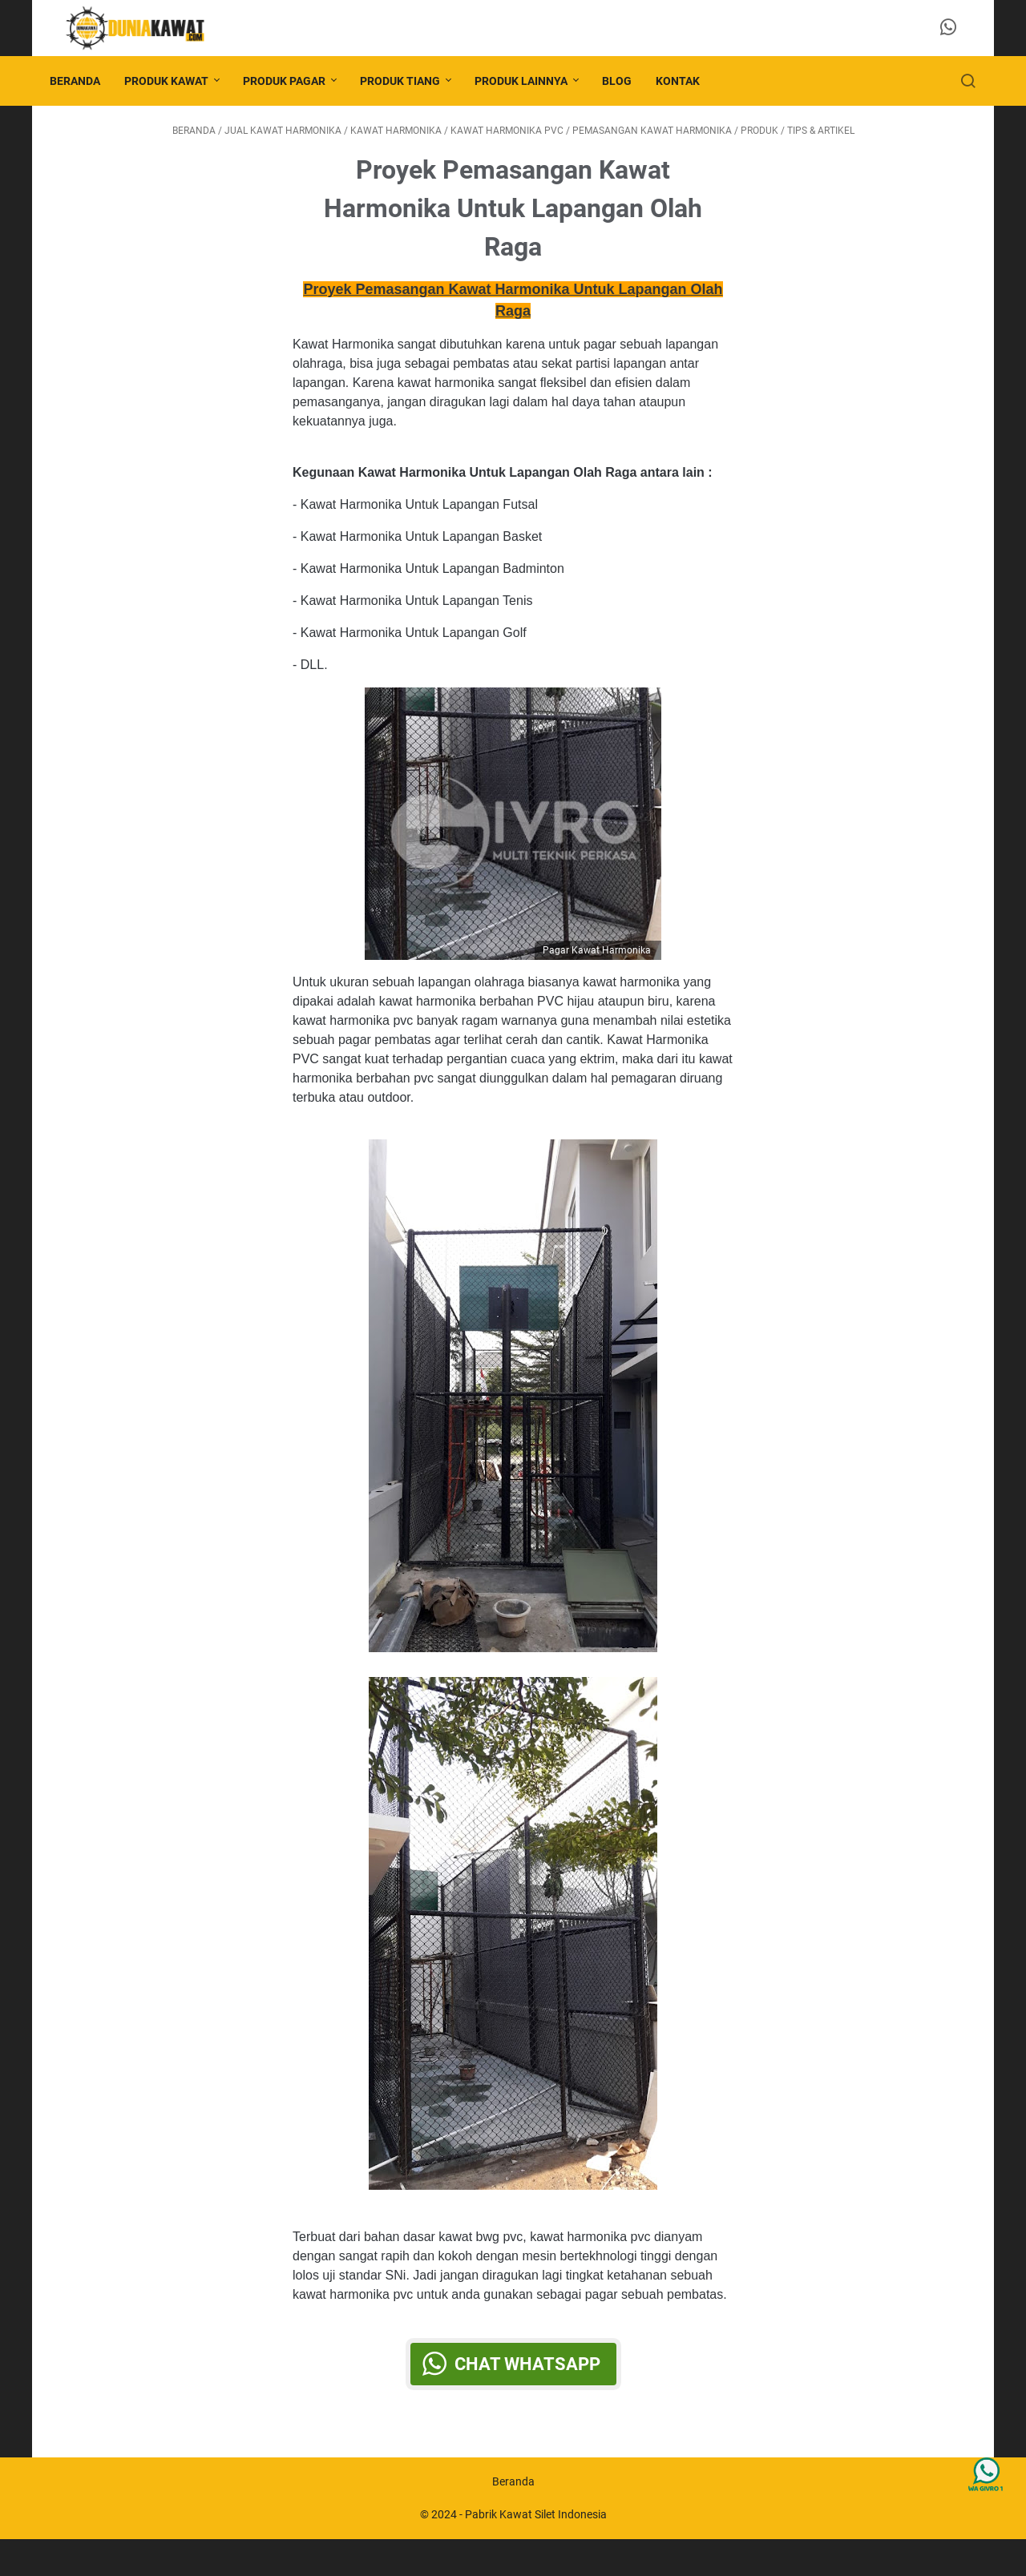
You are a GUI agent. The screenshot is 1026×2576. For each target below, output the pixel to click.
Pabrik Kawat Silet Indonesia (536, 2551)
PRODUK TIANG (411, 81)
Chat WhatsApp (527, 2390)
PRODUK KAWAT (177, 81)
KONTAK (689, 81)
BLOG (628, 81)
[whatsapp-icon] (954, 28)
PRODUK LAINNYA (532, 81)
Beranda (86, 81)
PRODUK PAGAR (295, 81)
